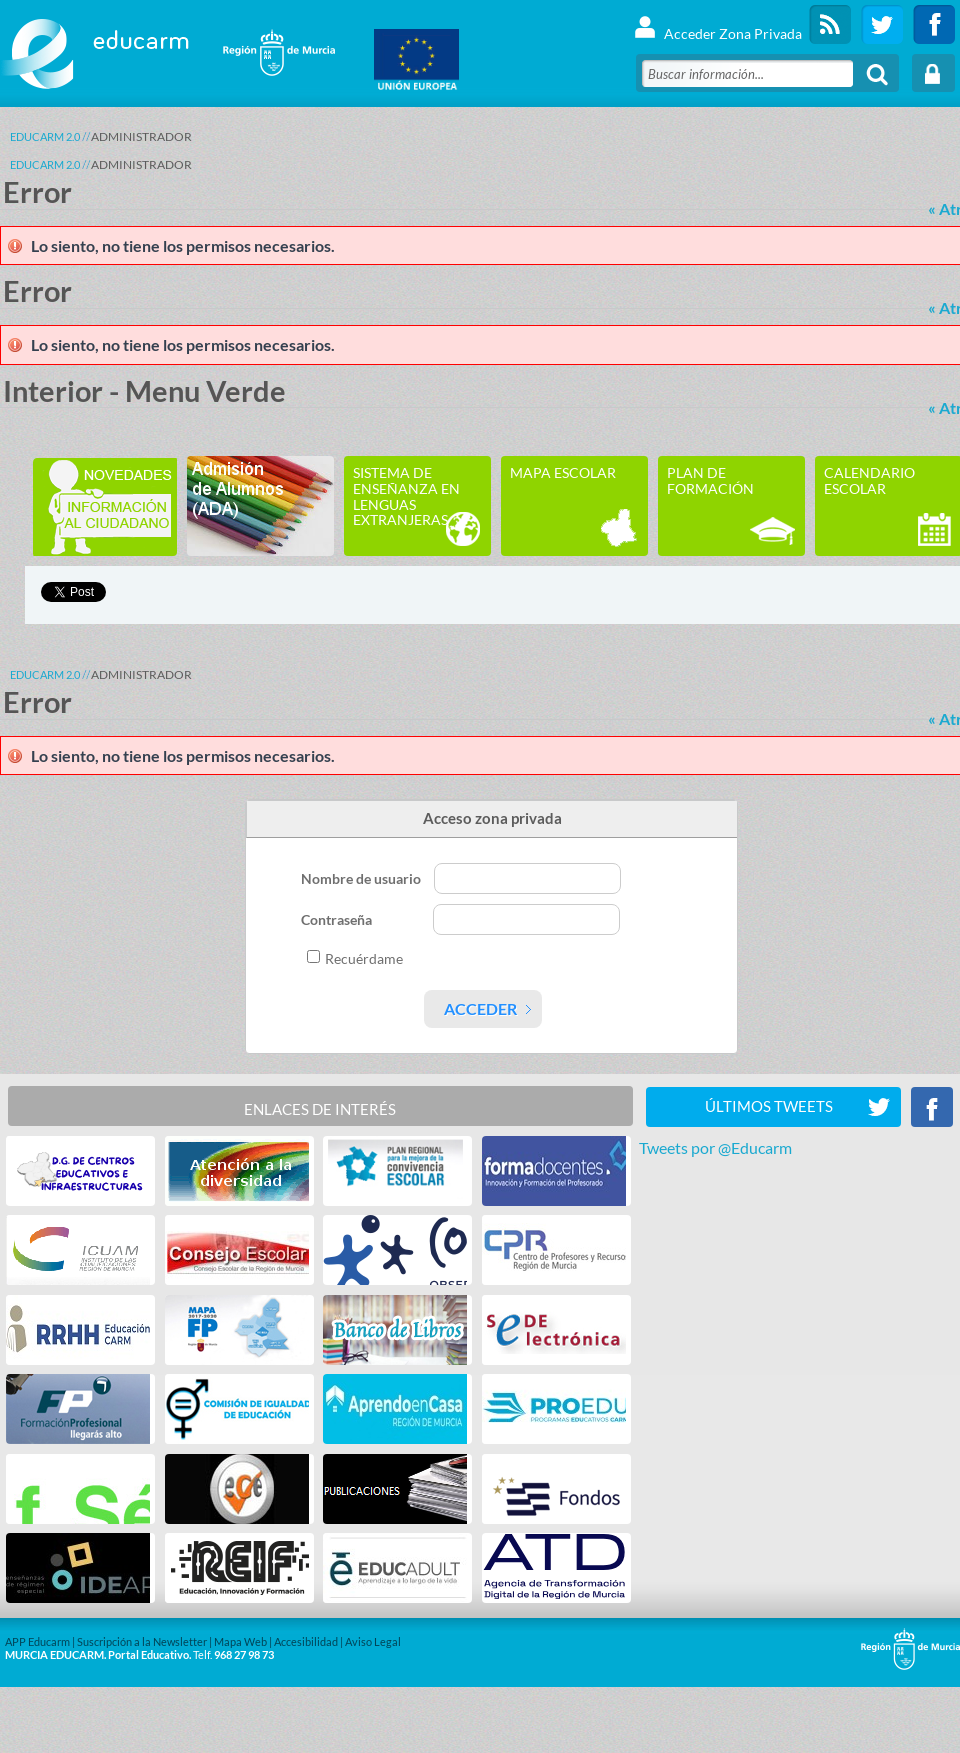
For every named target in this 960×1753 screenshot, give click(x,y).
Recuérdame (364, 958)
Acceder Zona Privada (717, 24)
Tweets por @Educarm (715, 1147)
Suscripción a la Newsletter (142, 1641)
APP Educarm (37, 1641)
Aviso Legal (373, 1641)
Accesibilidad (306, 1641)
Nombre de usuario (362, 878)
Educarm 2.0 (45, 136)
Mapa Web (240, 1641)
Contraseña (338, 919)
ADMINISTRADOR (141, 136)
